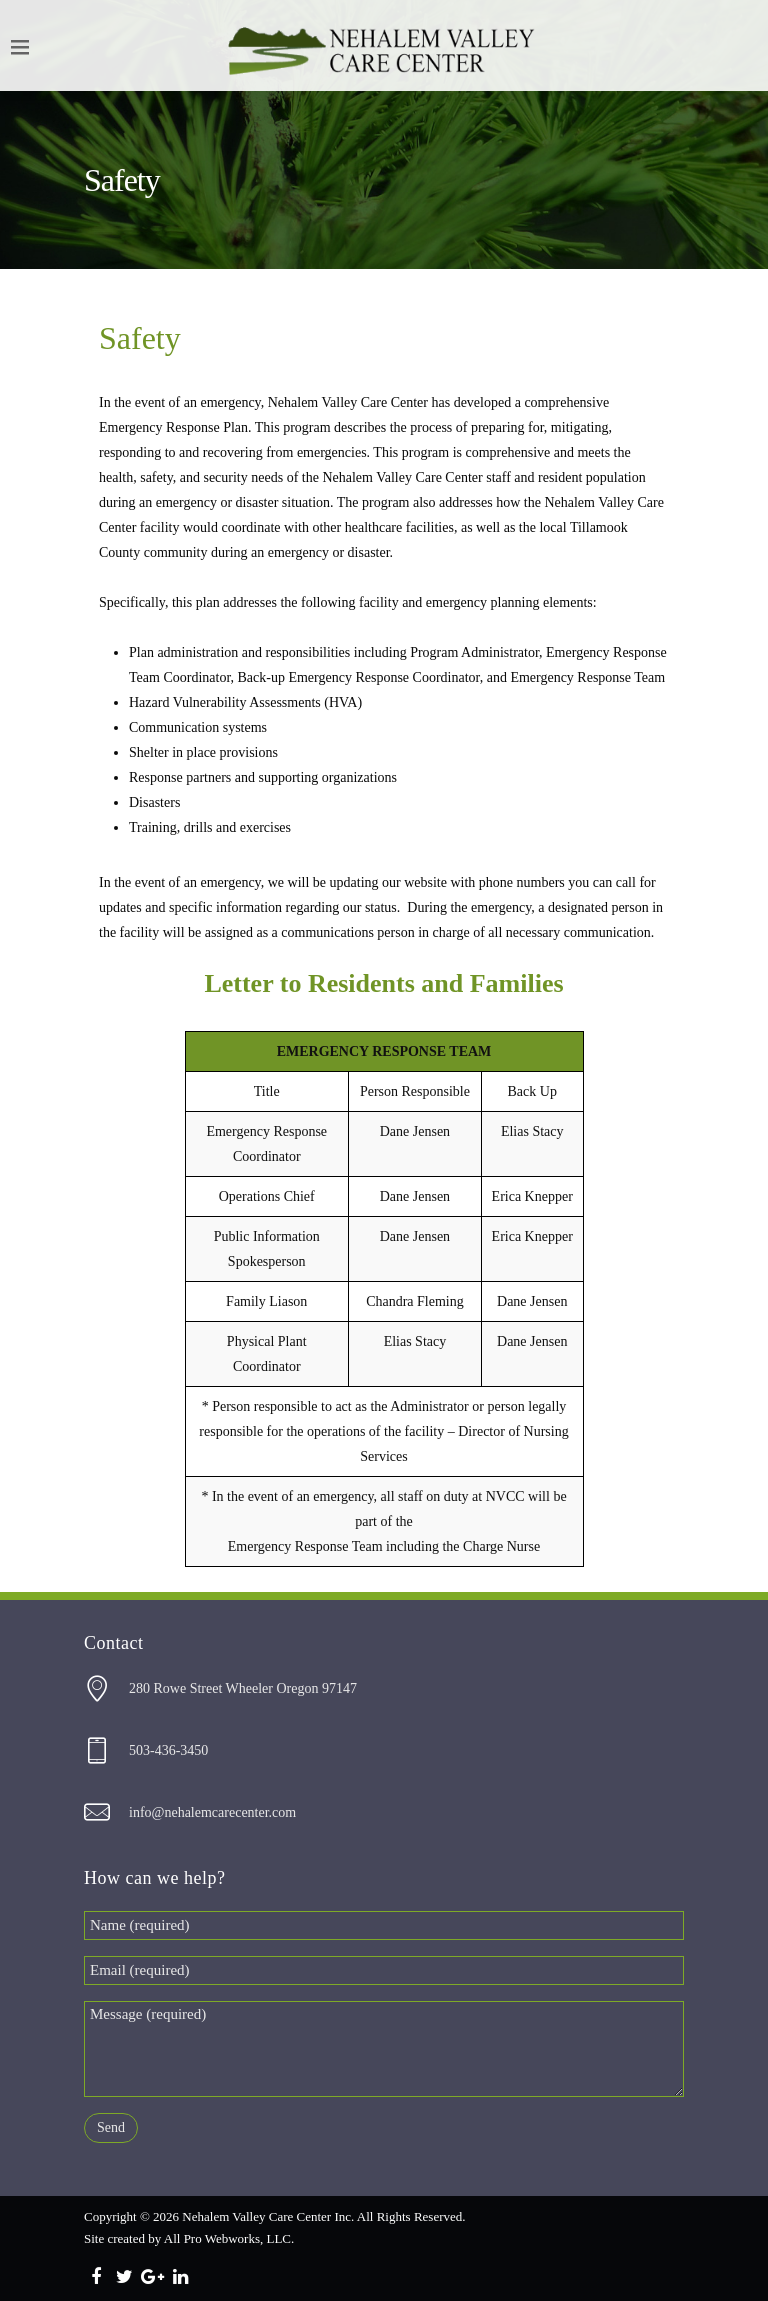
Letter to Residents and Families (383, 983)
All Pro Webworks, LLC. (229, 2238)
